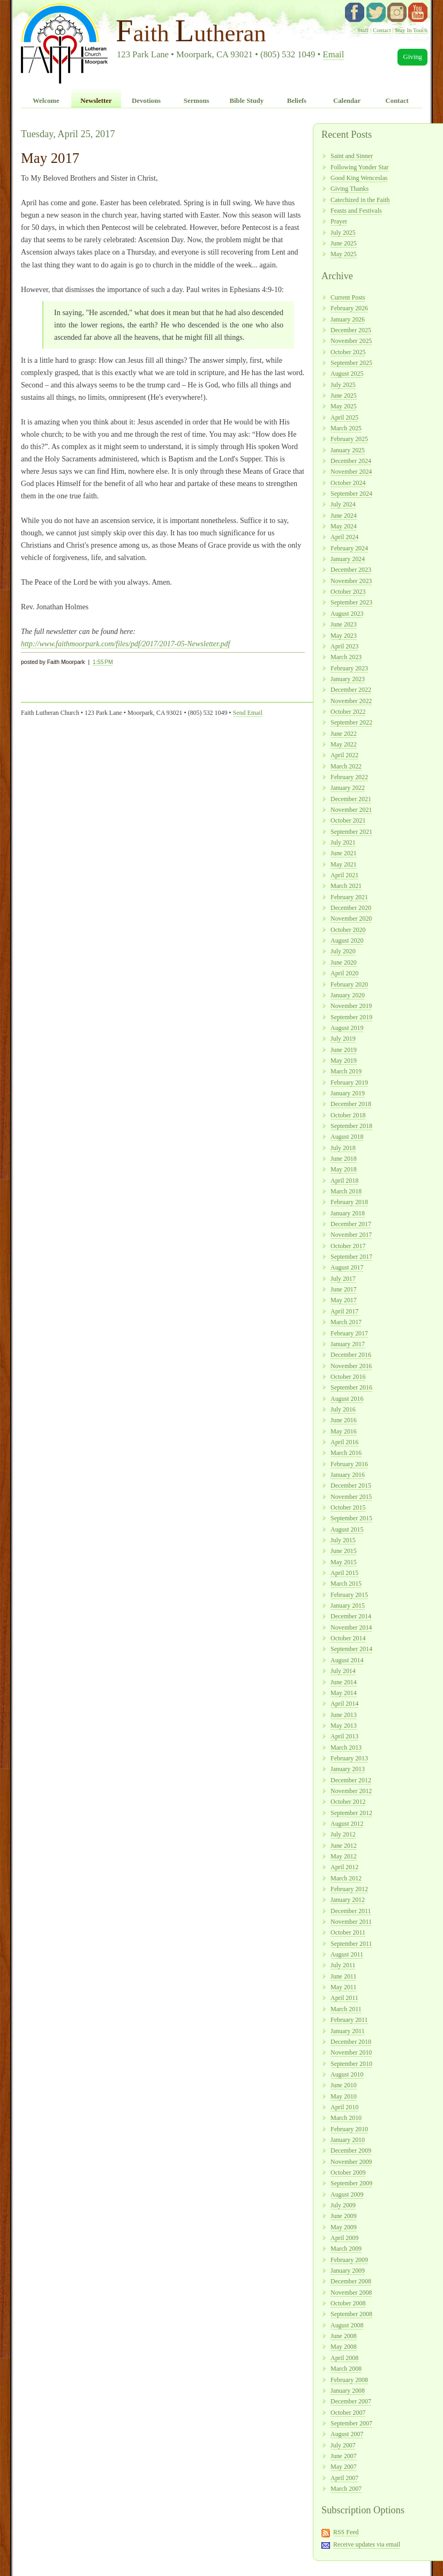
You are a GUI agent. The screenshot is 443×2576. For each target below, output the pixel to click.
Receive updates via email (366, 2544)
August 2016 (347, 1398)
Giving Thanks (350, 188)
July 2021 (343, 842)
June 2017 (344, 1289)
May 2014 (344, 1693)
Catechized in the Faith (360, 200)
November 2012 (351, 1791)
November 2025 (351, 341)
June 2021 (344, 853)
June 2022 (344, 733)
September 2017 (351, 1256)
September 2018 (351, 1126)
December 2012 (351, 1780)
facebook (354, 12)
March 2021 (346, 886)
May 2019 (344, 1060)
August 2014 (347, 1660)
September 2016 (351, 1387)
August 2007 (347, 2434)
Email (333, 54)
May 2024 (344, 526)
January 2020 (348, 995)
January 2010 (348, 2140)
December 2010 (351, 2041)
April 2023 (344, 646)
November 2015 (351, 1496)
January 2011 (348, 2031)
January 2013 (348, 1769)
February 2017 (349, 1333)
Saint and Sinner (352, 156)
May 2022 (344, 744)
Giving (412, 57)
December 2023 (351, 569)
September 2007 (351, 2423)
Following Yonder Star (360, 167)
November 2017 (351, 1234)
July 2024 (343, 504)
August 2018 (347, 1136)
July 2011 (343, 1965)
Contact (382, 30)
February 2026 (349, 308)
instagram (397, 12)
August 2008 (347, 2325)
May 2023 (344, 635)
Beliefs (296, 100)
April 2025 (344, 417)
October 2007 (348, 2412)
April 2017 (344, 1311)
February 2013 (349, 1758)
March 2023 (346, 657)
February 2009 (349, 2260)
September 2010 (351, 2063)
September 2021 (351, 831)
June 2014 (344, 1682)
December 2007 (351, 2401)
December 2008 (351, 2281)
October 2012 (348, 1801)
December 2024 (351, 461)
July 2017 (343, 1278)
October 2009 (348, 2172)
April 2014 (344, 1703)
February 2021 (349, 897)
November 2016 (351, 1366)
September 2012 (351, 1813)
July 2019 (343, 1038)
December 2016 (351, 1354)
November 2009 (351, 2162)
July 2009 (343, 2205)
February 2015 (349, 1595)
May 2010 (344, 2096)
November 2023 (351, 581)
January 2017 (348, 1344)
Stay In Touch (411, 30)
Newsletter (95, 100)
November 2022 (351, 701)
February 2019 (349, 1082)
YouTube (417, 12)
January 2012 (348, 1899)
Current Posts (348, 297)
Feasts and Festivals (356, 210)
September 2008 (351, 2314)
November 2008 (351, 2292)
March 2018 (346, 1191)
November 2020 (351, 918)
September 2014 (351, 1649)
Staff (363, 30)
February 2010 (349, 2129)
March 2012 (346, 1878)
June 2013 (344, 1715)
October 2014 (348, 1638)
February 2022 (349, 777)
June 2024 (344, 515)
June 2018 (344, 1158)
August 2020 (347, 940)
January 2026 (348, 319)
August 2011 (347, 1954)
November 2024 (351, 471)
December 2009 (351, 2150)
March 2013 (346, 1747)
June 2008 (344, 2336)
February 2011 (349, 2020)
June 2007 (344, 2456)
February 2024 (349, 548)
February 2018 (349, 1202)
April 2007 (344, 2478)
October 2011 (348, 1932)
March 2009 (346, 2248)
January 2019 (348, 1093)
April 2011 (344, 1998)
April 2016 (344, 1442)
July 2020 (343, 951)
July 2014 (343, 1671)
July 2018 (343, 1148)
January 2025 (348, 450)
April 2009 (344, 2238)
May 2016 (344, 1431)
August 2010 (347, 2074)
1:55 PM (103, 662)
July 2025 (343, 232)
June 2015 (344, 1551)
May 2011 (343, 1987)
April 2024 (344, 537)
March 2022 (346, 766)
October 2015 (348, 1507)
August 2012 (347, 1823)
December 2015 (351, 1485)
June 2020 (344, 962)
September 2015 (351, 1518)
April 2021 (344, 875)
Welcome (46, 100)
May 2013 (344, 1725)
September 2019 (351, 1017)
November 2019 (351, 1006)
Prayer (339, 221)
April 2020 (344, 973)
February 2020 (349, 984)
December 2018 (351, 1104)
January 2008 (348, 2390)
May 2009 (344, 2227)
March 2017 (346, 1322)
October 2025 (348, 352)
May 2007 (344, 2466)
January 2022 (348, 788)
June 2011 (343, 1976)
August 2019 (347, 1028)
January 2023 (348, 679)
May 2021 (344, 864)
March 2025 (346, 428)
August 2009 (347, 2194)
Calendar (347, 100)
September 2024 (351, 493)
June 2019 (344, 1050)
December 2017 (351, 1224)
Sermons (196, 100)
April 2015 (344, 1573)
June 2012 (344, 1845)
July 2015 (343, 1540)
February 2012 (349, 1889)
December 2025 (351, 330)
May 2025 (344, 254)
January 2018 (348, 1213)
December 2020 (351, 908)
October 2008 (348, 2303)
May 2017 (344, 1300)
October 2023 (348, 591)
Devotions (146, 100)
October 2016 (348, 1376)
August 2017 (347, 1267)
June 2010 (344, 2085)
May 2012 (344, 1856)
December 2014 (351, 1616)
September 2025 (351, 363)
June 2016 (344, 1420)
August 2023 (347, 613)
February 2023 (349, 668)
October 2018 (348, 1115)
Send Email (247, 712)
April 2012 (344, 1867)
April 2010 (344, 2107)
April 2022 (344, 755)
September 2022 (351, 722)
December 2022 (351, 689)
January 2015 (348, 1605)
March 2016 (346, 1453)
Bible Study (246, 100)
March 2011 (346, 2009)
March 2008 (346, 2368)
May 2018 (344, 1169)
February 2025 (349, 439)
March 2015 (346, 1583)
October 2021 (348, 820)
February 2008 (349, 2380)
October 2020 (348, 930)
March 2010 (346, 2118)
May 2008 (344, 2346)
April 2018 (344, 1180)
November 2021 (351, 809)
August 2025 (347, 373)
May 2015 (344, 1562)
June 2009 (344, 2216)
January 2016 (348, 1475)
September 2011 (351, 1943)
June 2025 (344, 243)
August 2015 (347, 1529)
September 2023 (351, 602)
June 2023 (344, 624)
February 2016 (349, 1464)
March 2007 (346, 2488)
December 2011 (351, 1911)
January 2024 (348, 559)
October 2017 (348, 1246)
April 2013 (344, 1736)
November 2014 (351, 1627)
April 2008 (344, 2358)
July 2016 (343, 1409)
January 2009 (348, 2270)
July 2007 (343, 2445)
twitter (376, 12)
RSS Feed (346, 2532)
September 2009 (351, 2183)
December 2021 (351, 799)
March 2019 (346, 1071)
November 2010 (351, 2052)
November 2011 (351, 1921)
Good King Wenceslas (359, 178)
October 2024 (348, 483)
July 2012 (343, 1834)
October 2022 (348, 711)
